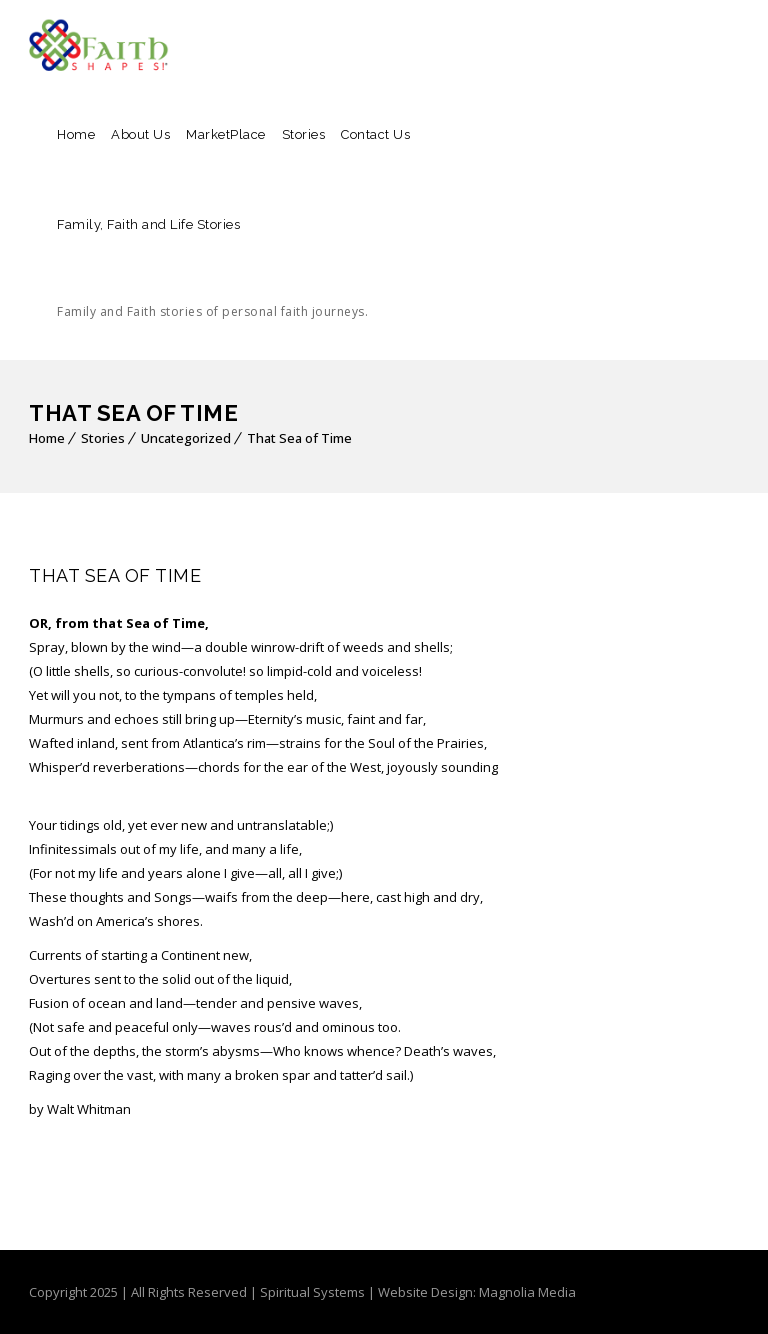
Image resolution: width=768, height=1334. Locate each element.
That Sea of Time (299, 438)
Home (76, 134)
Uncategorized (186, 438)
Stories (304, 134)
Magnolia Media (527, 1292)
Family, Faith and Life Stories (212, 287)
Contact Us (375, 134)
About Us (140, 134)
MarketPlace (226, 134)
